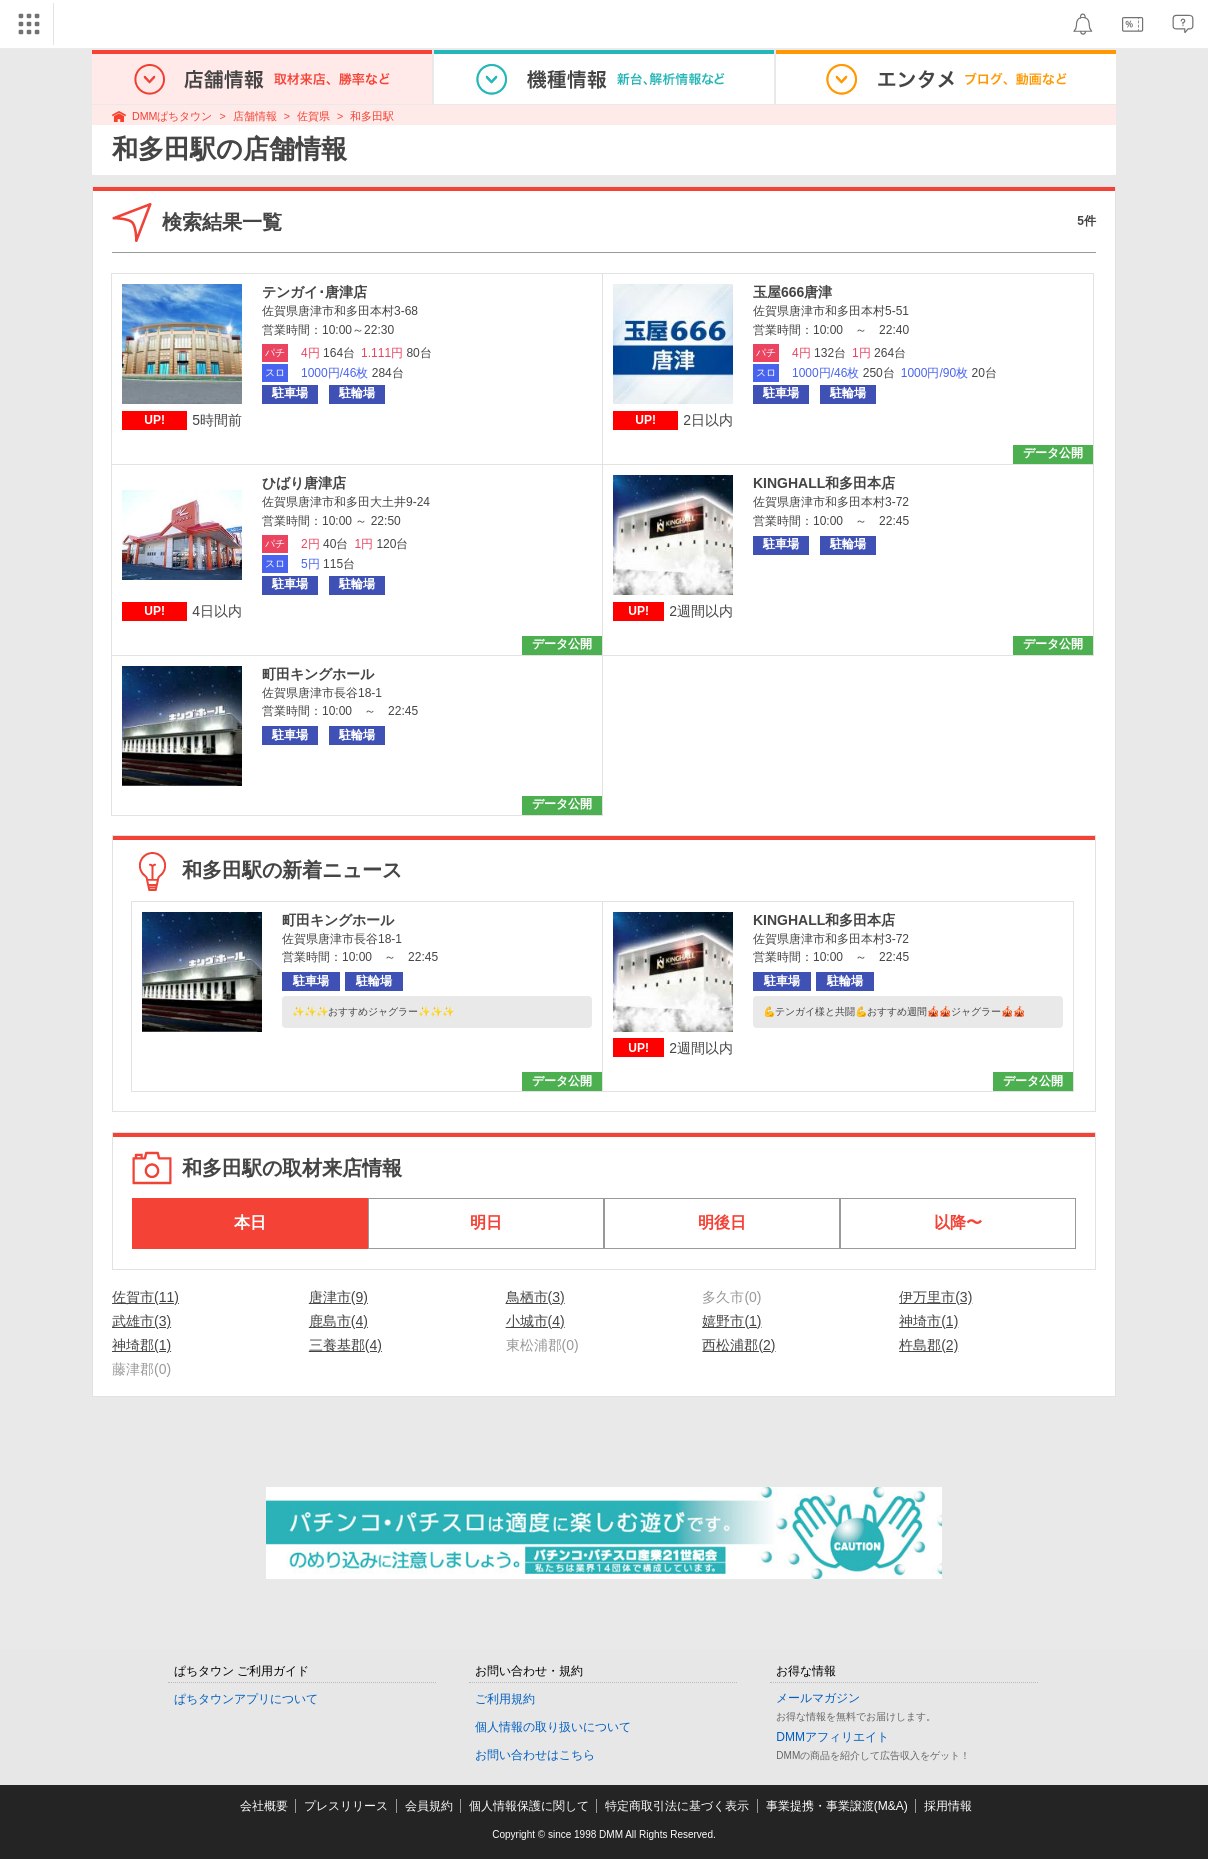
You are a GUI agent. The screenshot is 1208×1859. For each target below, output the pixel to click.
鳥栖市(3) (535, 1297)
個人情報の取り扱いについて (553, 1727)
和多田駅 (372, 116)
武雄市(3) (141, 1321)
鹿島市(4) (338, 1321)
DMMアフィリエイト (832, 1737)
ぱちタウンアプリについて (246, 1699)
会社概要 (264, 1806)
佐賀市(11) (145, 1297)
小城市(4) (535, 1321)
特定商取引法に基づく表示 (677, 1806)
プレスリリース (346, 1806)
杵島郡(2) (928, 1345)
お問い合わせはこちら (535, 1755)
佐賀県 (313, 116)
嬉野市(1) (731, 1321)
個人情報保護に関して (529, 1806)
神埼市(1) (928, 1321)
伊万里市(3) (935, 1297)
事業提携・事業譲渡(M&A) (837, 1806)
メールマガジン (818, 1698)
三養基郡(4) (345, 1345)
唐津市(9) (338, 1297)
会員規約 (429, 1806)
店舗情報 (255, 116)
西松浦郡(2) (738, 1345)
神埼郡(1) (141, 1345)
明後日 (722, 1222)
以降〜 (958, 1222)
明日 (486, 1222)
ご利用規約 (505, 1699)
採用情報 (948, 1806)
